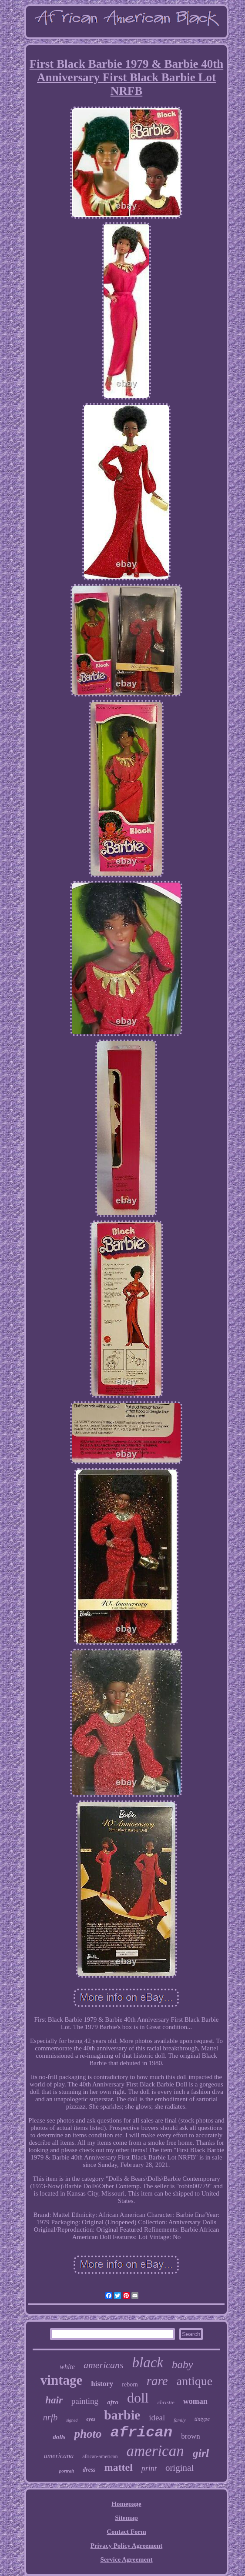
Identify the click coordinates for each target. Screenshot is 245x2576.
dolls (59, 2436)
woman (195, 2401)
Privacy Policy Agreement (127, 2545)
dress (89, 2469)
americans (104, 2364)
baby (182, 2364)
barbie (122, 2415)
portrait (66, 2470)
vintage (61, 2380)
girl (201, 2453)
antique (194, 2381)
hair (54, 2400)
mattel (118, 2467)
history (102, 2383)
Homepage (126, 2503)
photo (87, 2433)
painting (84, 2401)
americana (59, 2455)
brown (190, 2436)
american (155, 2451)
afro (112, 2402)
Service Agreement (126, 2559)
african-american (99, 2456)
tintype (202, 2419)
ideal (157, 2417)
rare (157, 2381)
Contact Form (126, 2531)
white (67, 2366)
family (180, 2420)
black (147, 2362)
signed (71, 2420)
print (149, 2468)
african (141, 2432)
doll (138, 2398)
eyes (90, 2419)
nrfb (50, 2417)
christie (166, 2402)
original (179, 2468)
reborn (130, 2384)
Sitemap (126, 2517)
